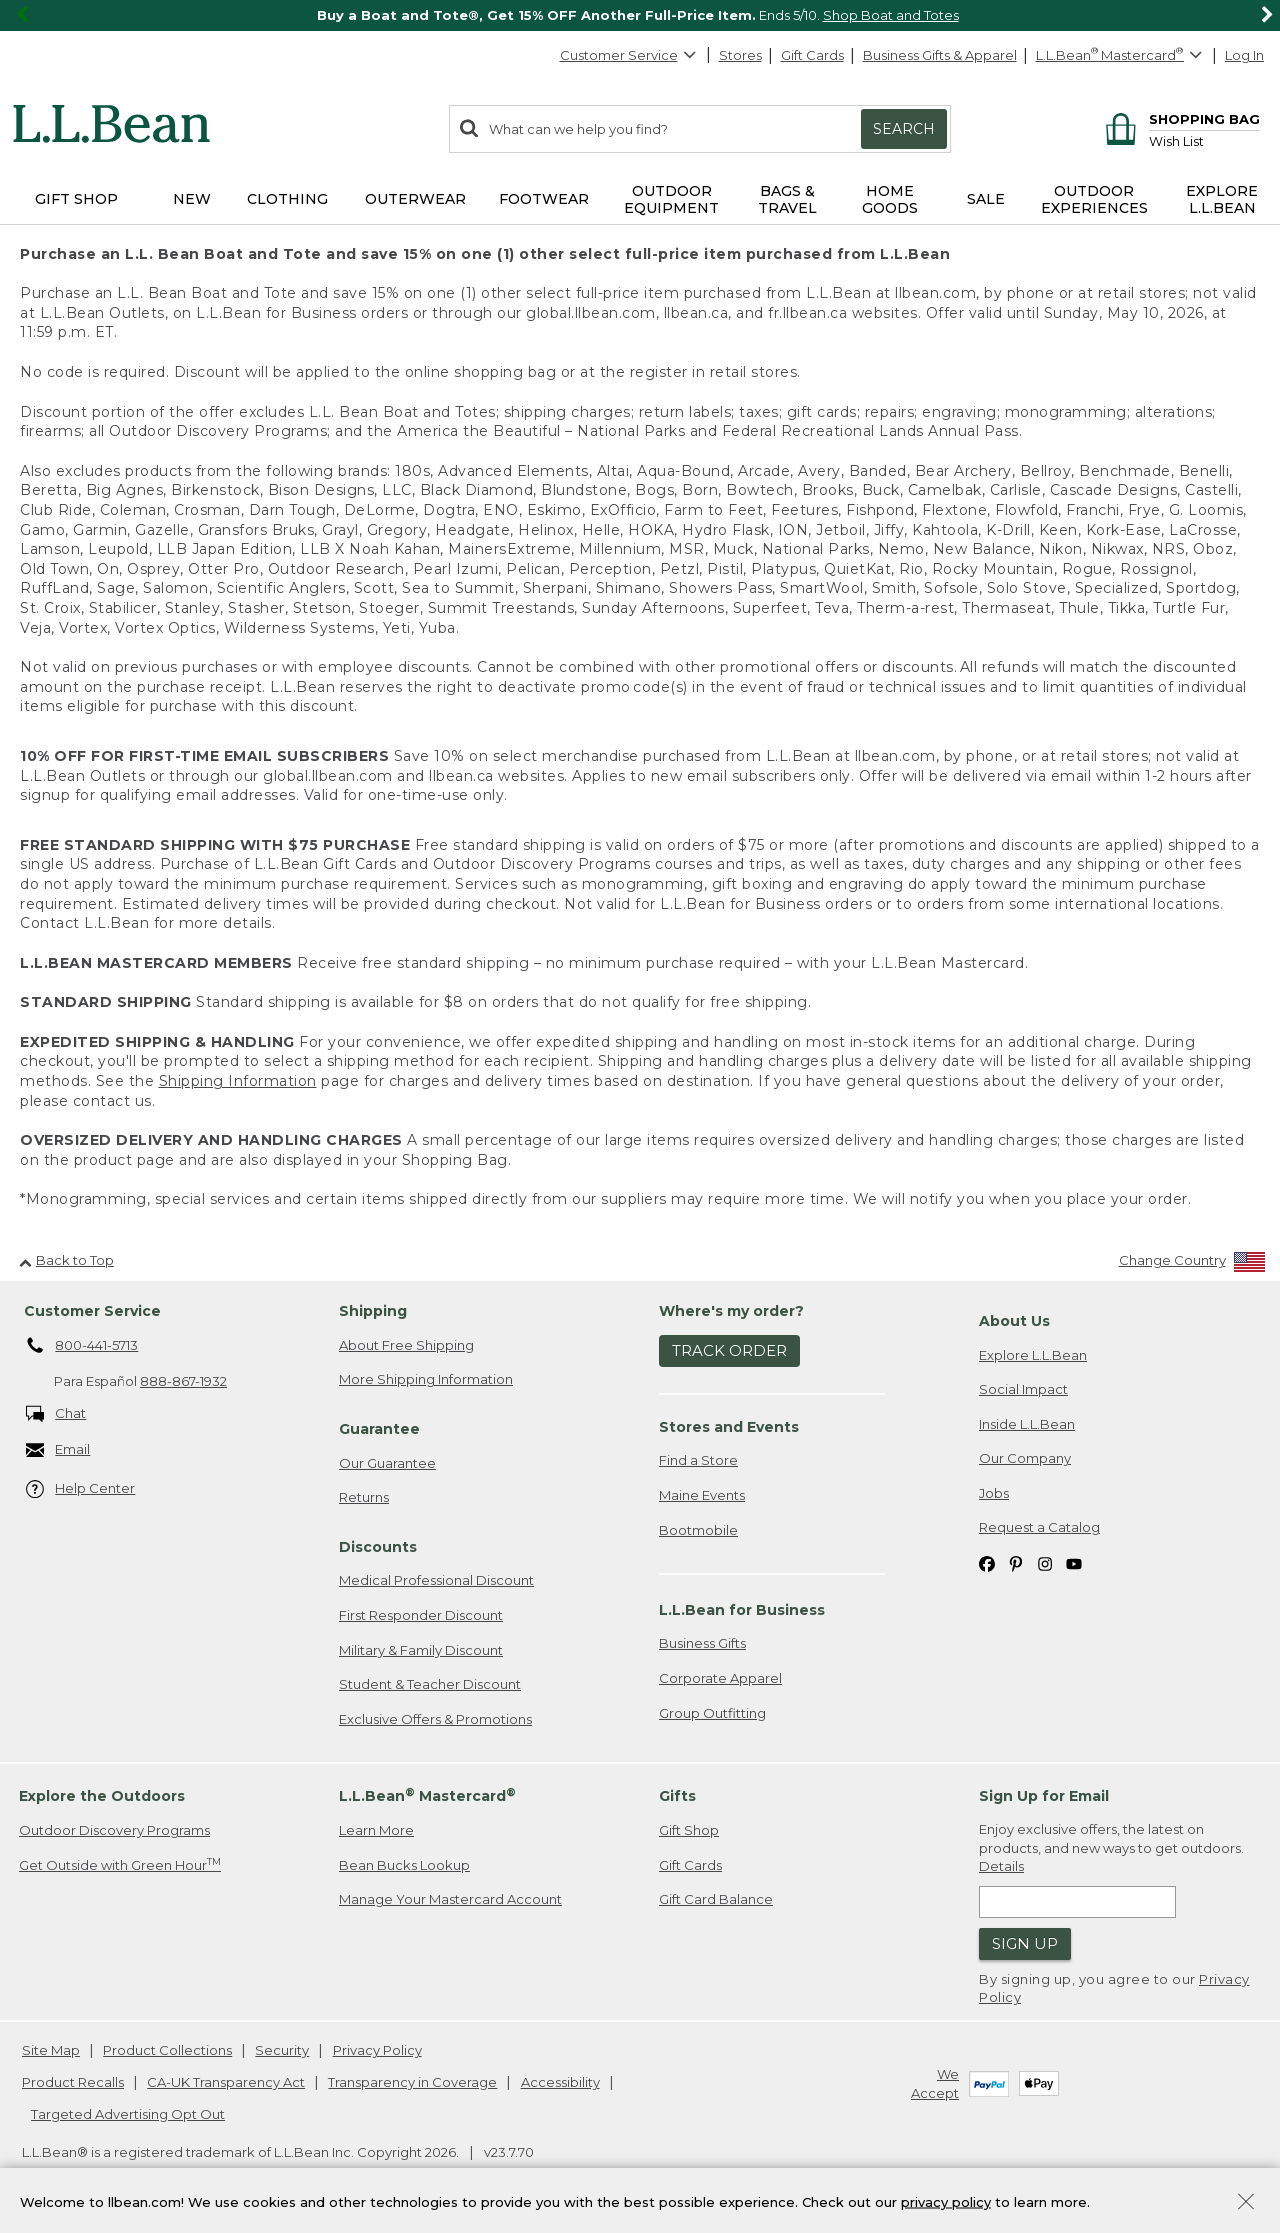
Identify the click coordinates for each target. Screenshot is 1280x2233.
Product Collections (167, 2050)
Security (282, 2050)
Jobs (994, 1493)
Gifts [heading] (677, 1796)
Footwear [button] (544, 199)
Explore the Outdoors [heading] (102, 1796)
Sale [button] (986, 199)
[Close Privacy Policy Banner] (1246, 2203)
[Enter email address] (1077, 1902)
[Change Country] (1192, 1264)
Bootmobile (698, 1530)
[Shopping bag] (1179, 118)
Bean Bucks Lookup (404, 1865)
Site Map (51, 2050)
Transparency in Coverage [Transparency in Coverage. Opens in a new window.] (412, 2082)
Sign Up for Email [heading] (1044, 1796)
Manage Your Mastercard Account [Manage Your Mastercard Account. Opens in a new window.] (450, 1899)
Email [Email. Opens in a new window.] (58, 1450)
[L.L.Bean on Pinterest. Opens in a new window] (1016, 1562)
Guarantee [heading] (379, 1429)
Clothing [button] (287, 199)
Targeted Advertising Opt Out (128, 2114)
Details (1001, 1866)
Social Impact (1023, 1389)
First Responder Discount (421, 1615)
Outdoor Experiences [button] (1094, 199)
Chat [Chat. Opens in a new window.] (56, 1414)
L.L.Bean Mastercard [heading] (427, 1795)
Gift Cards (812, 55)
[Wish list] (1204, 140)
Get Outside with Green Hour (120, 1864)
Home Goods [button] (890, 199)
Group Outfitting (712, 1713)
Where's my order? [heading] (731, 1311)
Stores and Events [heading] (729, 1427)
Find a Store (698, 1460)
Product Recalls (73, 2082)
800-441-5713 (82, 1346)
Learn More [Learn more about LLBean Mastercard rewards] (376, 1830)
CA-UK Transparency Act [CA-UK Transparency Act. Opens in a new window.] (226, 2082)
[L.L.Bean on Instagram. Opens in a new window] (1045, 1562)
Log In (1244, 55)
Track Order (729, 1350)
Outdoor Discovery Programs (114, 1830)
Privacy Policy (377, 2050)
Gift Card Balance (716, 1899)
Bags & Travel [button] (787, 199)
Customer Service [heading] (92, 1311)
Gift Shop (689, 1830)
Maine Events (702, 1495)
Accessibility (560, 2082)
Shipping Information (238, 1081)
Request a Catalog (1039, 1527)
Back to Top (66, 1260)
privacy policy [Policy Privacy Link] (946, 2201)
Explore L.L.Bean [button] (1222, 199)
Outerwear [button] (415, 199)
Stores (740, 55)
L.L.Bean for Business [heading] (742, 1610)
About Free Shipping (406, 1345)
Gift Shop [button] (76, 199)
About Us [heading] (1014, 1321)
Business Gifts (702, 1643)
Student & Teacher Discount (430, 1684)
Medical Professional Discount (436, 1580)
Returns (364, 1497)
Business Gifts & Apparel (940, 55)
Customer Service (629, 55)
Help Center (81, 1489)
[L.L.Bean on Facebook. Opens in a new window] (987, 1562)
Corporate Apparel (720, 1678)
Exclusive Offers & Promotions (435, 1719)
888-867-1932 (183, 1381)
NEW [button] (192, 199)
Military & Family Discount (421, 1650)
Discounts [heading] (378, 1547)
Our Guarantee (387, 1463)
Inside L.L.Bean (1027, 1424)
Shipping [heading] (373, 1311)
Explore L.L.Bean (1033, 1355)
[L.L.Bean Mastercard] (1121, 55)
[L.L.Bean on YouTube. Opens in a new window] (1074, 1562)
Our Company (1025, 1458)
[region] (640, 15)
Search (904, 129)
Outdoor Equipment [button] (671, 199)
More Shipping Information (426, 1379)
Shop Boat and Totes (891, 15)
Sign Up (1025, 1943)
